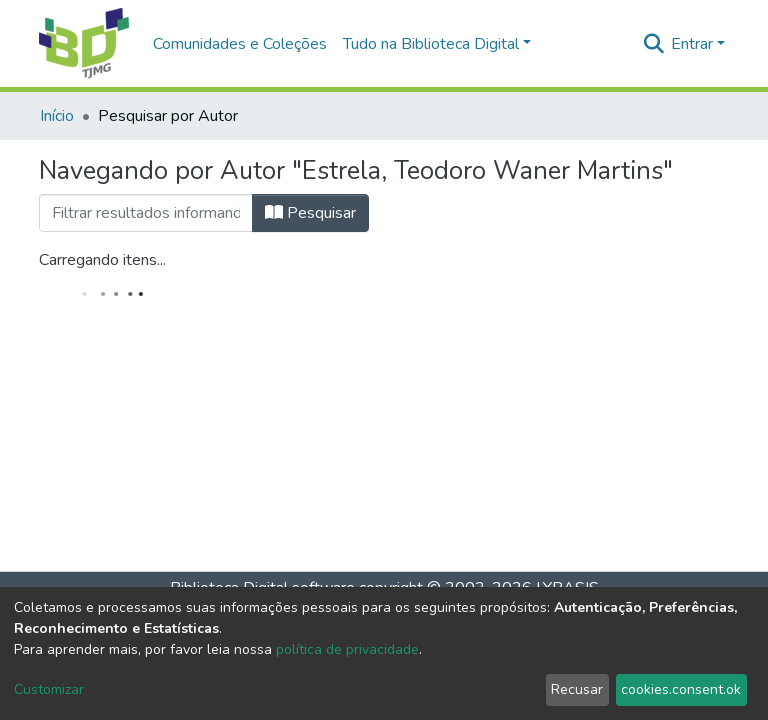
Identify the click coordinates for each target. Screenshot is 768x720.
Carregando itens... (102, 260)
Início (57, 116)
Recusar (577, 689)
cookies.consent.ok (681, 689)
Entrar (692, 44)
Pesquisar (310, 213)
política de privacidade (347, 649)
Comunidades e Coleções (240, 44)
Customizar (49, 689)
